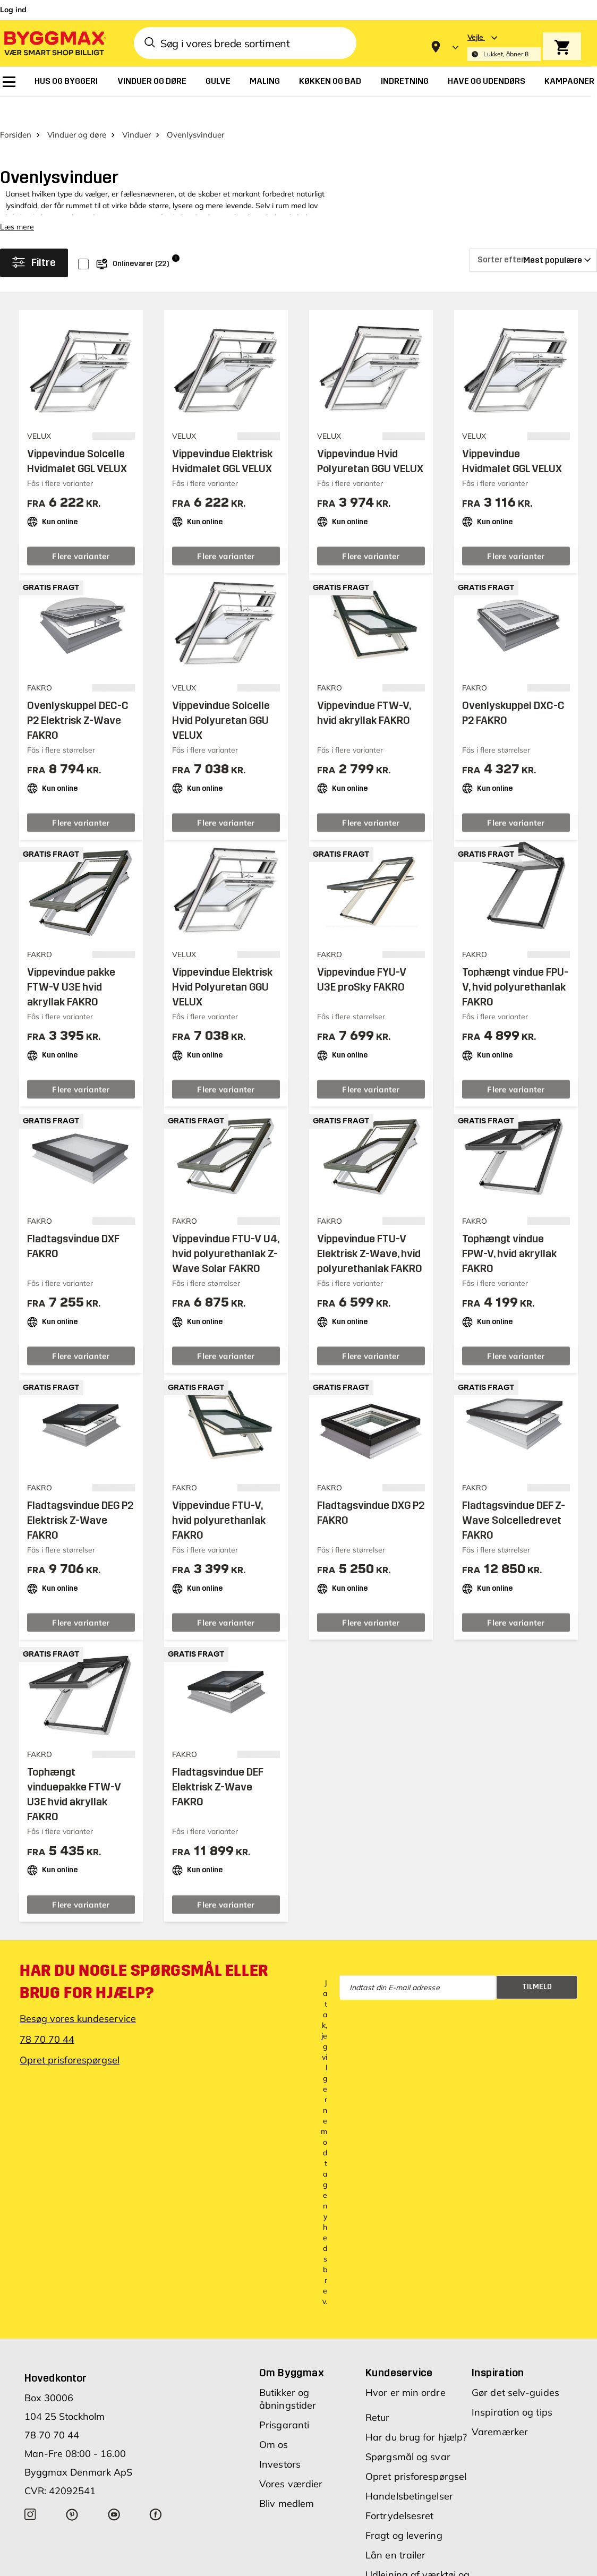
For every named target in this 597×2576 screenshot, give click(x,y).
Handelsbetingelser (409, 2490)
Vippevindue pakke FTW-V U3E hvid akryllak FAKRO (71, 980)
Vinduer (136, 128)
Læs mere (17, 220)
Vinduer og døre (76, 128)
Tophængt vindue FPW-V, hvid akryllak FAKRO (509, 1247)
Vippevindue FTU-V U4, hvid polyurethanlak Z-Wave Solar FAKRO (225, 1247)
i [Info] (175, 251)
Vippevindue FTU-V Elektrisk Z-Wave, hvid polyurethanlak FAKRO (369, 1247)
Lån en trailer (395, 2549)
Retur (377, 2411)
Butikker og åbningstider (287, 2392)
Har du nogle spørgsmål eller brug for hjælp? (144, 1975)
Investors (280, 2458)
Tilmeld (537, 1980)
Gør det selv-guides (515, 2386)
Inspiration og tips (512, 2406)
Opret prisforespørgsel (70, 2054)
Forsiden (15, 128)
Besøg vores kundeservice (78, 2012)
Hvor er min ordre (405, 2386)
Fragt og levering (403, 2529)
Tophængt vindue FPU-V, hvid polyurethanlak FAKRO (515, 980)
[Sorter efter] (533, 254)
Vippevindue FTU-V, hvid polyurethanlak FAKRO (219, 1513)
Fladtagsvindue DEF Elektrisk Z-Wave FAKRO (217, 1781)
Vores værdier (290, 2477)
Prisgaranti (284, 2418)
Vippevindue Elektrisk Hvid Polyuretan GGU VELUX (222, 980)
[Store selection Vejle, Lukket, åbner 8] (504, 47)
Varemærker (500, 2425)
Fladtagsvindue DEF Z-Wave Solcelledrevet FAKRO (513, 1513)
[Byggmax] (54, 43)
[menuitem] (9, 81)
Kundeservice (399, 2366)
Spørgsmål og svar (407, 2450)
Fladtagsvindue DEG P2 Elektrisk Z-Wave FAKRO (80, 1513)
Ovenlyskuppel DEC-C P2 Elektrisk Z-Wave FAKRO (78, 714)
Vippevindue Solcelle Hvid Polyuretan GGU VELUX (221, 714)
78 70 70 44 (47, 2033)
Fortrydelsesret (399, 2509)
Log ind (13, 9)
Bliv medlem (286, 2497)
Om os (273, 2438)
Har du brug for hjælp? (416, 2431)
